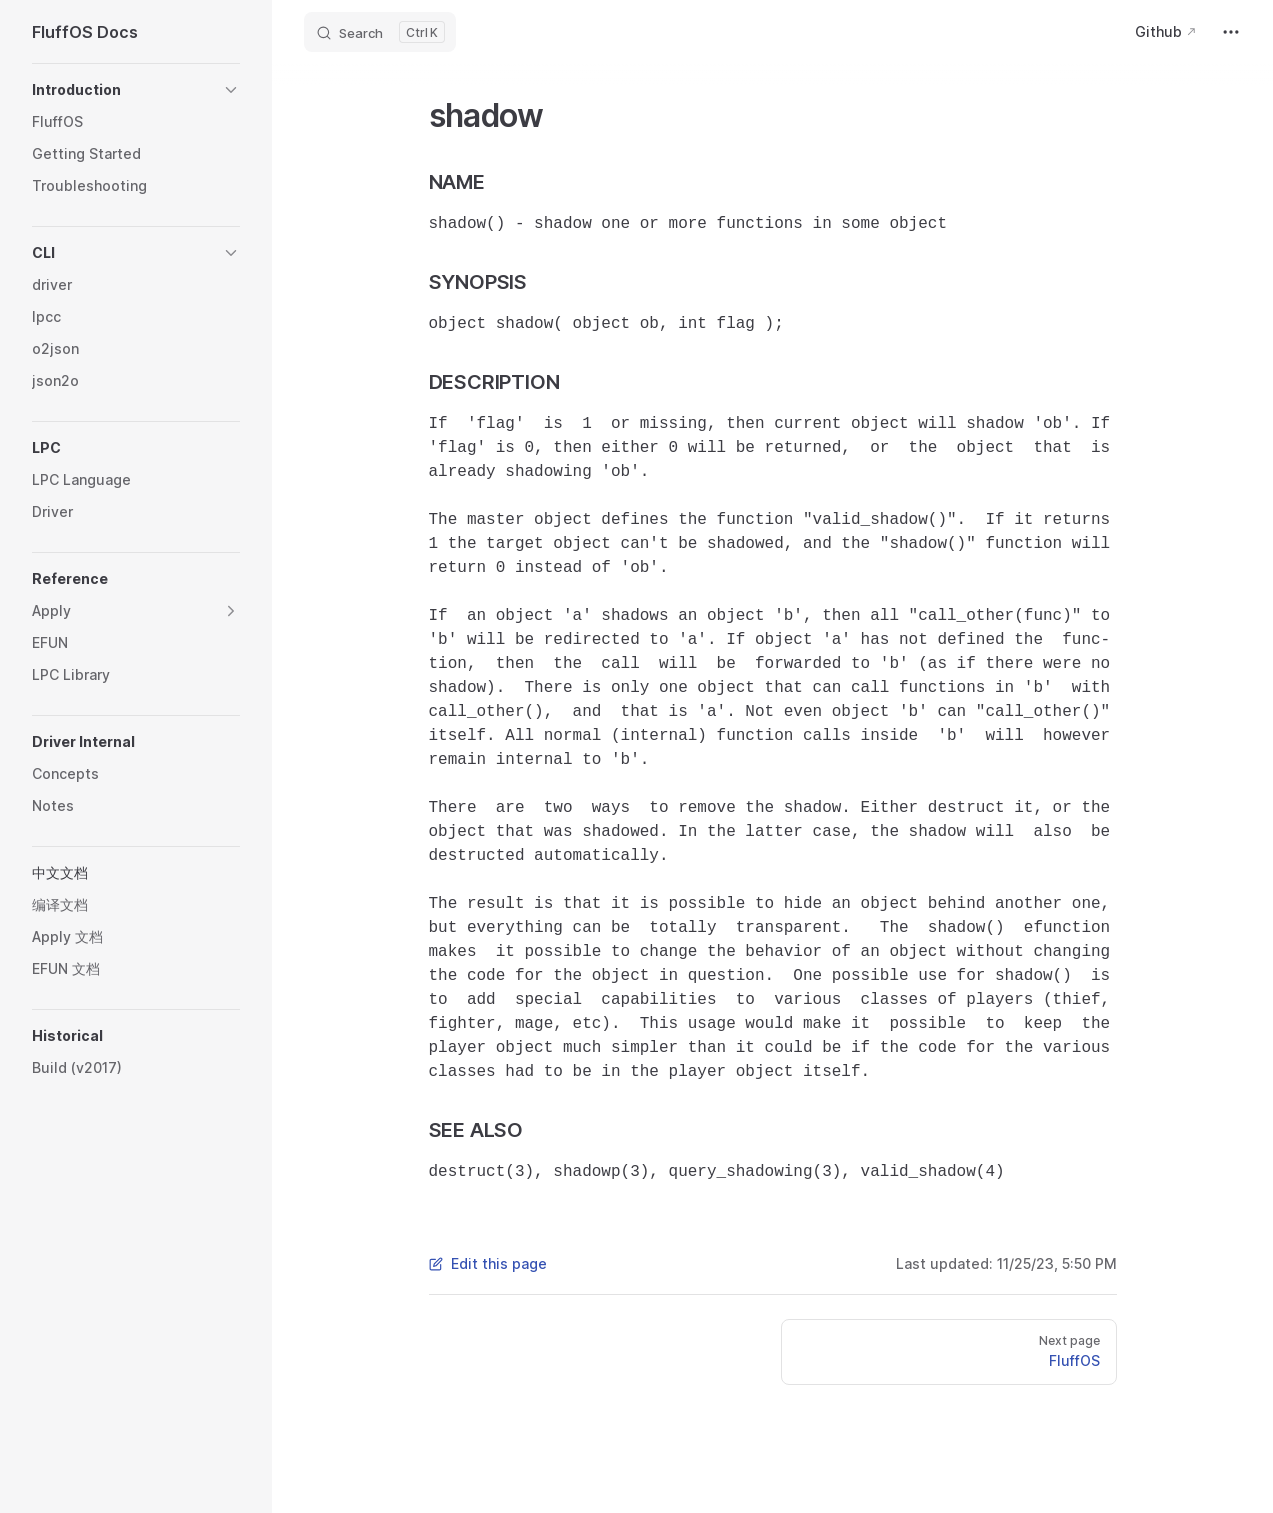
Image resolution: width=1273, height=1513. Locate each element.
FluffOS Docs (85, 32)
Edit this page (488, 1263)
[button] (136, 90)
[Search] (380, 32)
